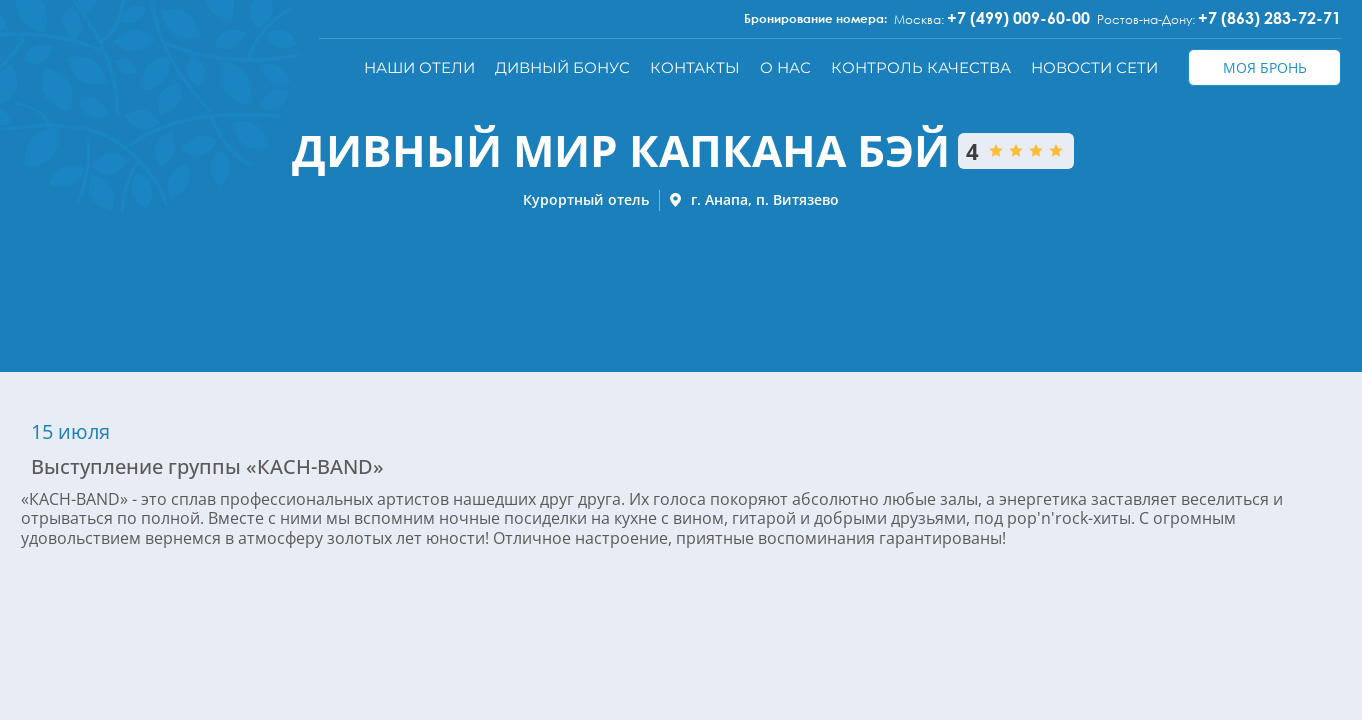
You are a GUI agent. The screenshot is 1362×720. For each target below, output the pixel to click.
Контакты (695, 67)
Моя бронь (1265, 67)
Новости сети (1094, 67)
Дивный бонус (562, 67)
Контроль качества (921, 67)
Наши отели (419, 67)
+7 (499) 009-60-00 (1018, 18)
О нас (785, 67)
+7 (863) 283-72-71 (1269, 18)
